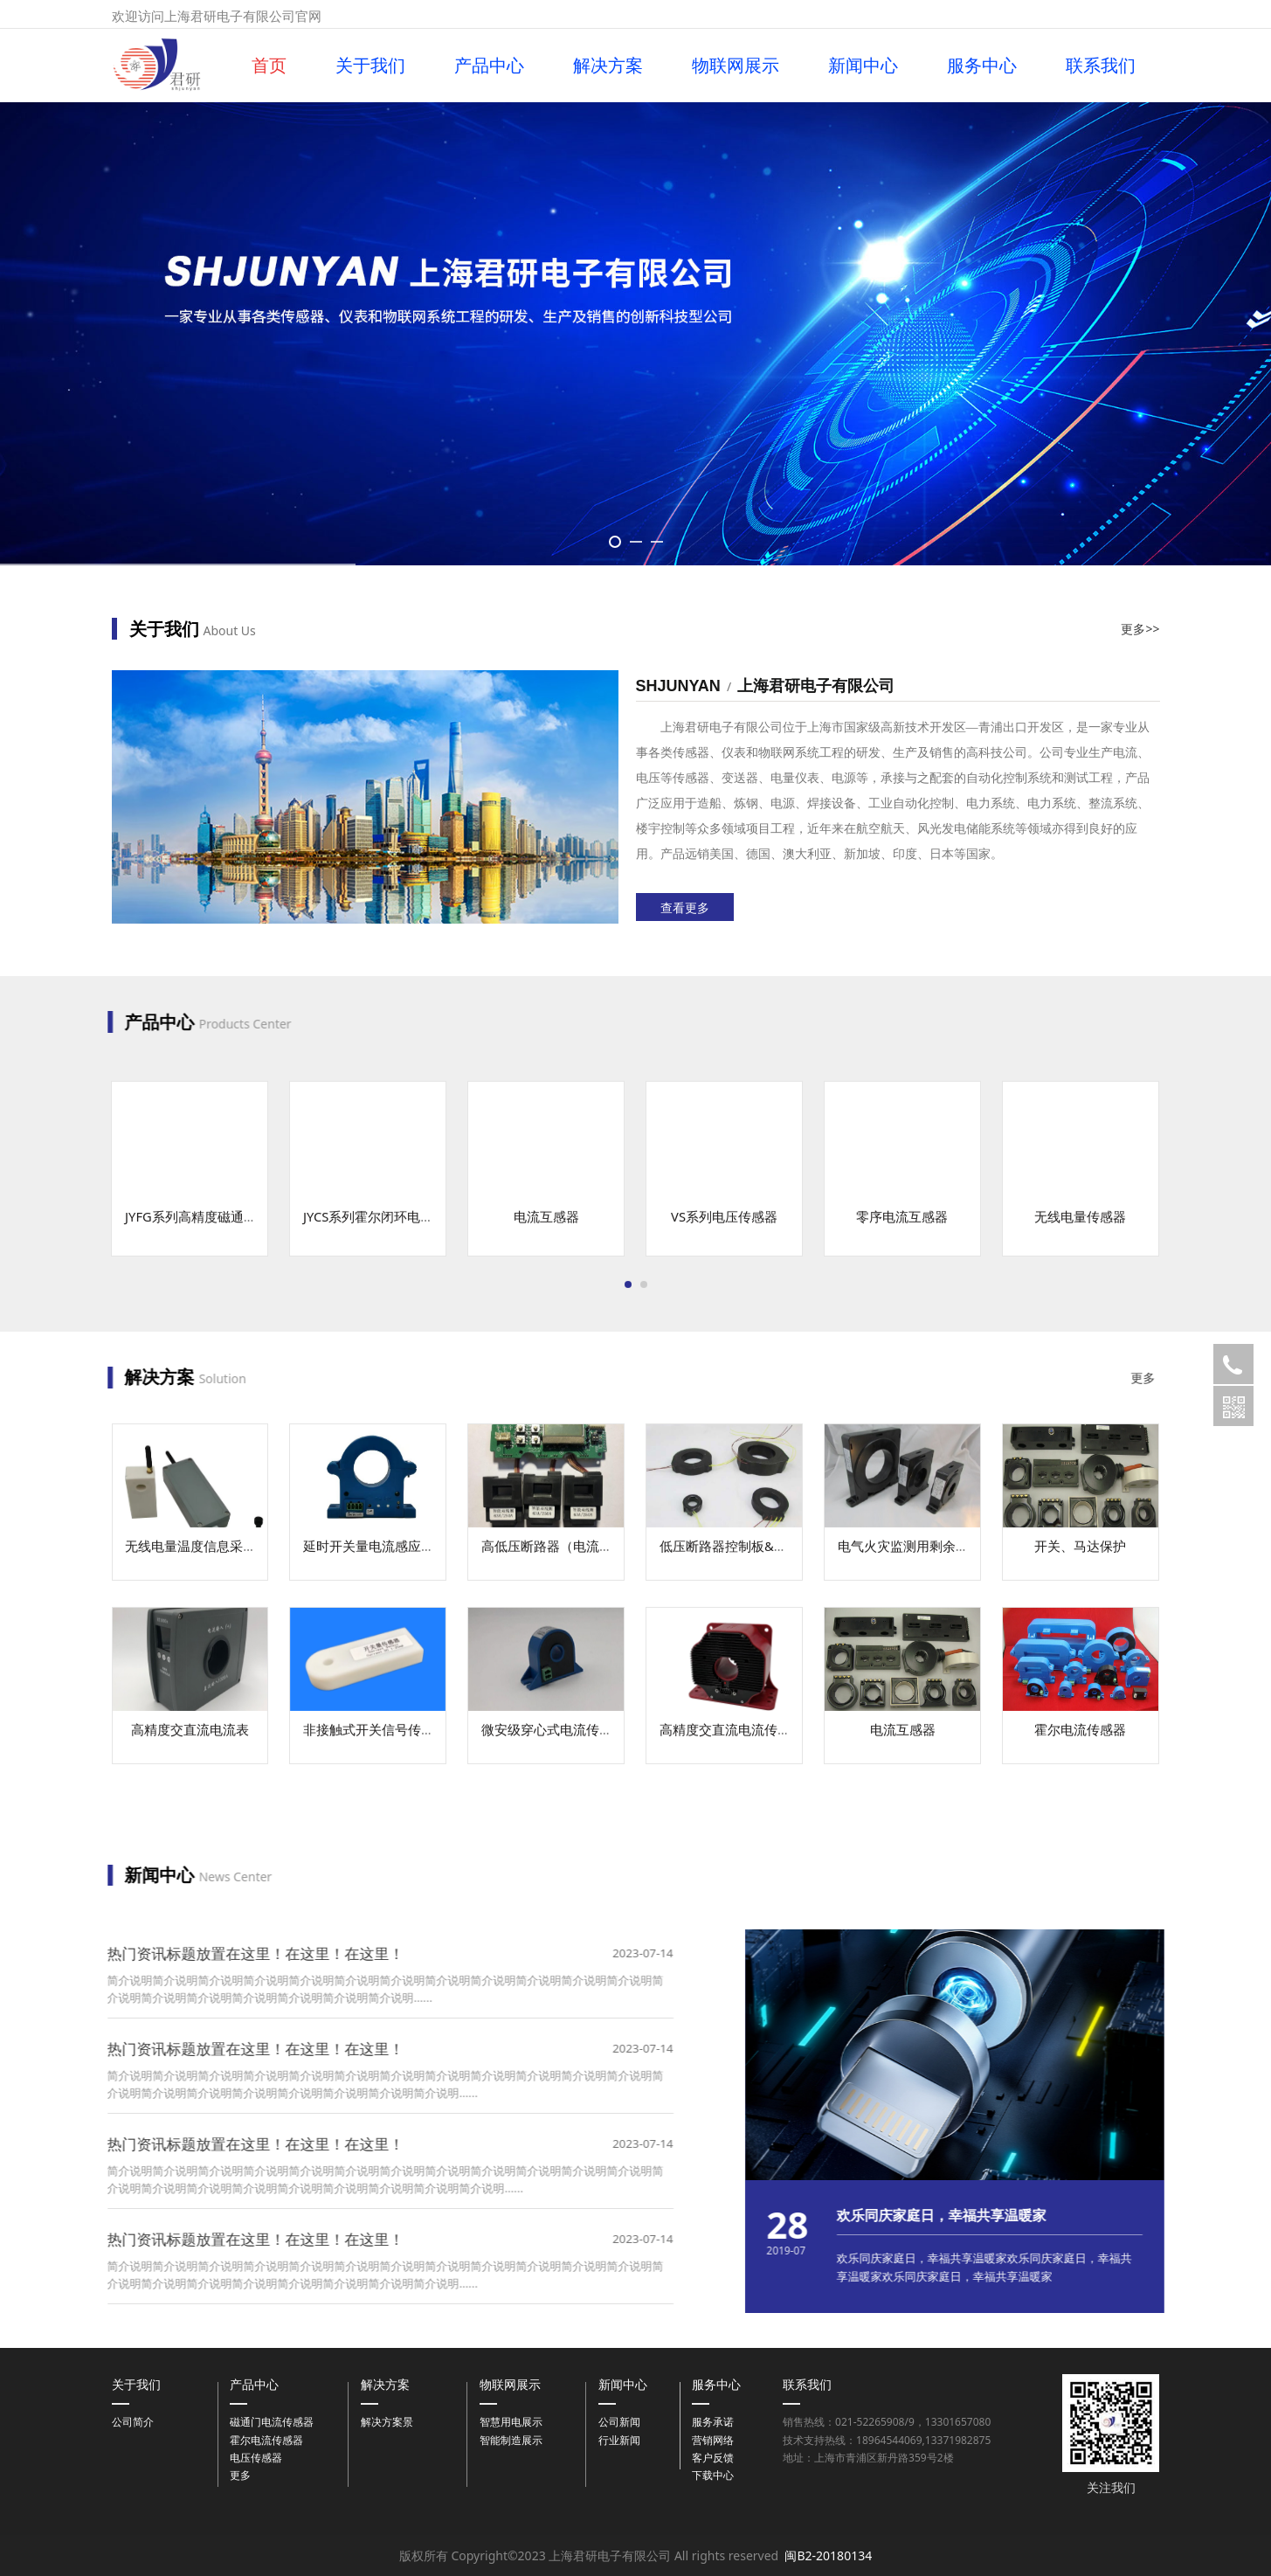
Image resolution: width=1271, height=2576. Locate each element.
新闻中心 (863, 65)
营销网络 (713, 2440)
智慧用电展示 (511, 2421)
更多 (240, 2475)
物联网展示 (735, 65)
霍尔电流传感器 (266, 2440)
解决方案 (608, 65)
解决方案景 (387, 2421)
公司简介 (133, 2421)
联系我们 (1101, 65)
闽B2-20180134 (828, 2555)
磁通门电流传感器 (272, 2421)
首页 (269, 65)
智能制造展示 (511, 2440)
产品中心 (489, 65)
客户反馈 (713, 2457)
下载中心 (713, 2475)
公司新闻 (619, 2421)
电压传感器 (256, 2457)
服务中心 (982, 65)
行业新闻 (619, 2440)
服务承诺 (713, 2421)
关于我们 (370, 65)
